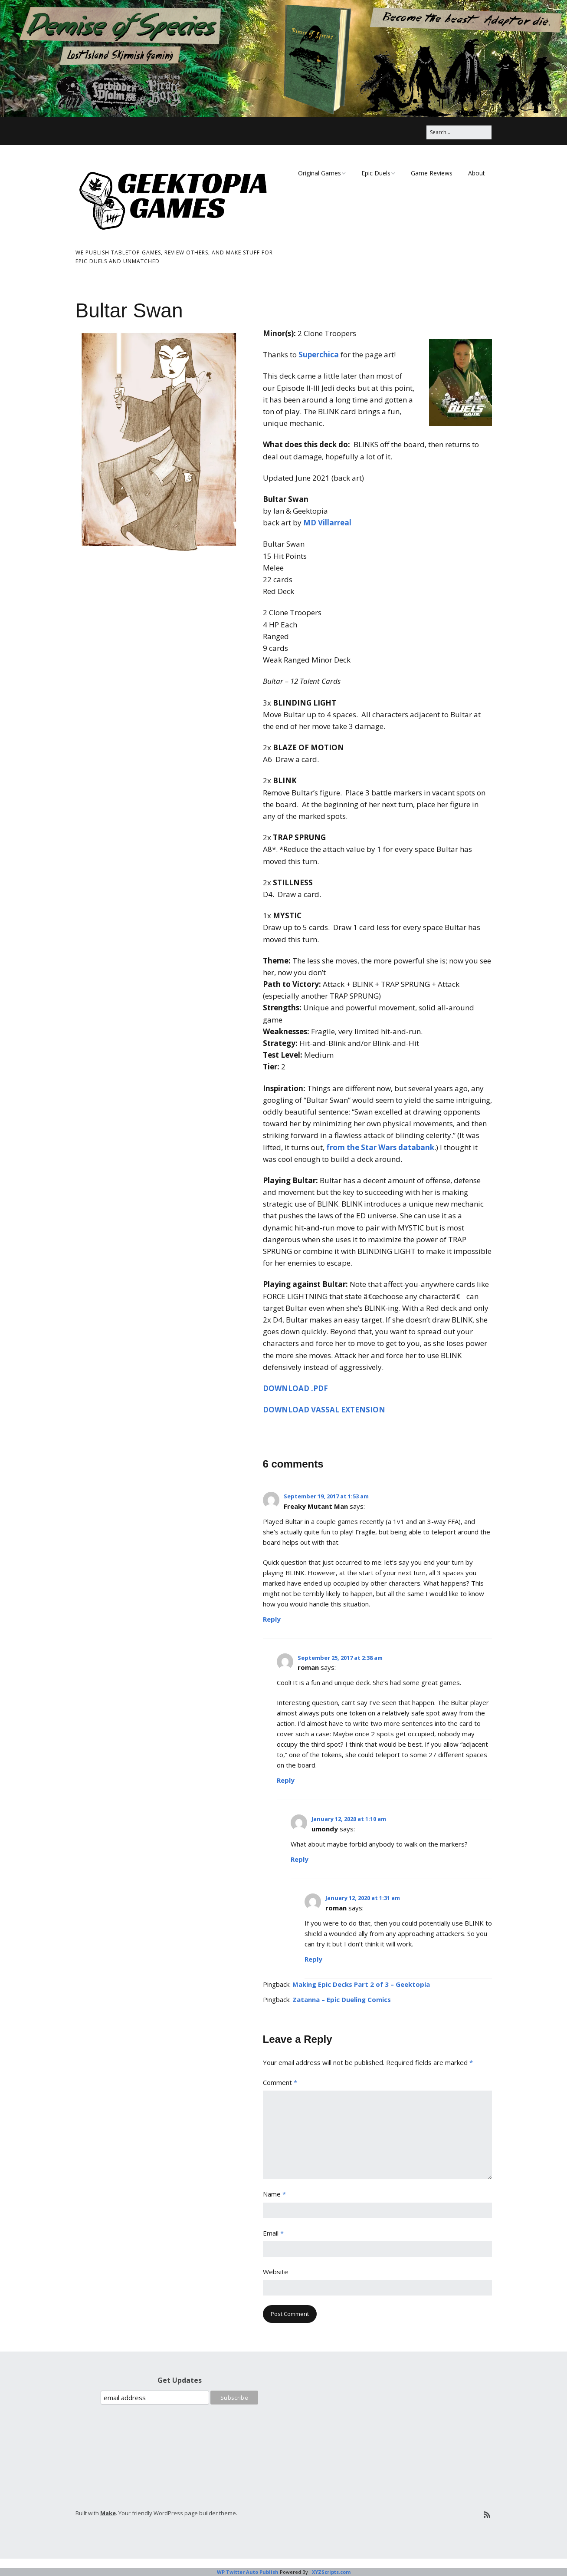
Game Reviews (431, 173)
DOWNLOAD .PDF (295, 1388)
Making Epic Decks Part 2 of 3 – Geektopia (361, 1984)
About (476, 173)
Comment (280, 2082)
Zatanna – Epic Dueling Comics (341, 1999)
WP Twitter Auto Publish (248, 2572)
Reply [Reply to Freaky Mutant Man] (272, 1619)
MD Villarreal (327, 523)
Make (108, 2513)
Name (274, 2194)
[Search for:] (459, 132)
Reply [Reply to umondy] (299, 1859)
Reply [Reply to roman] (286, 1780)
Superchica (318, 355)
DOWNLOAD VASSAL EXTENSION (324, 1410)
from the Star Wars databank (380, 1147)
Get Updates (179, 2380)
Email (273, 2233)
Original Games (319, 173)
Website (275, 2271)
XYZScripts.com (331, 2572)
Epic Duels (375, 173)
